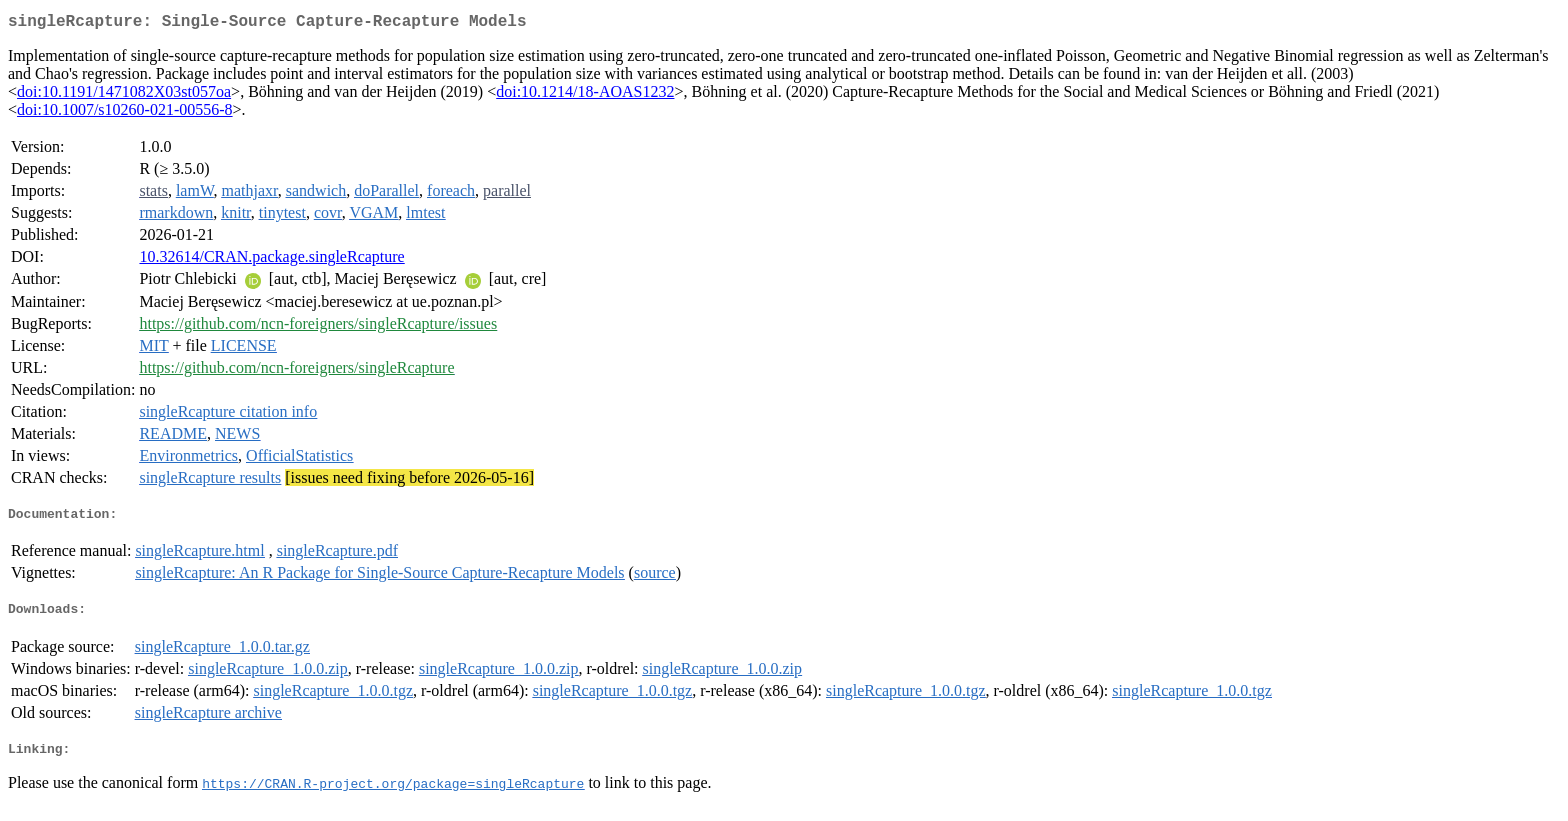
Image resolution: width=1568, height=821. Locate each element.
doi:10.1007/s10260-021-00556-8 (125, 113)
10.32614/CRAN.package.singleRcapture (271, 260)
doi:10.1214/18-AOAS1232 (585, 95)
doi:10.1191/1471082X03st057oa (124, 95)
